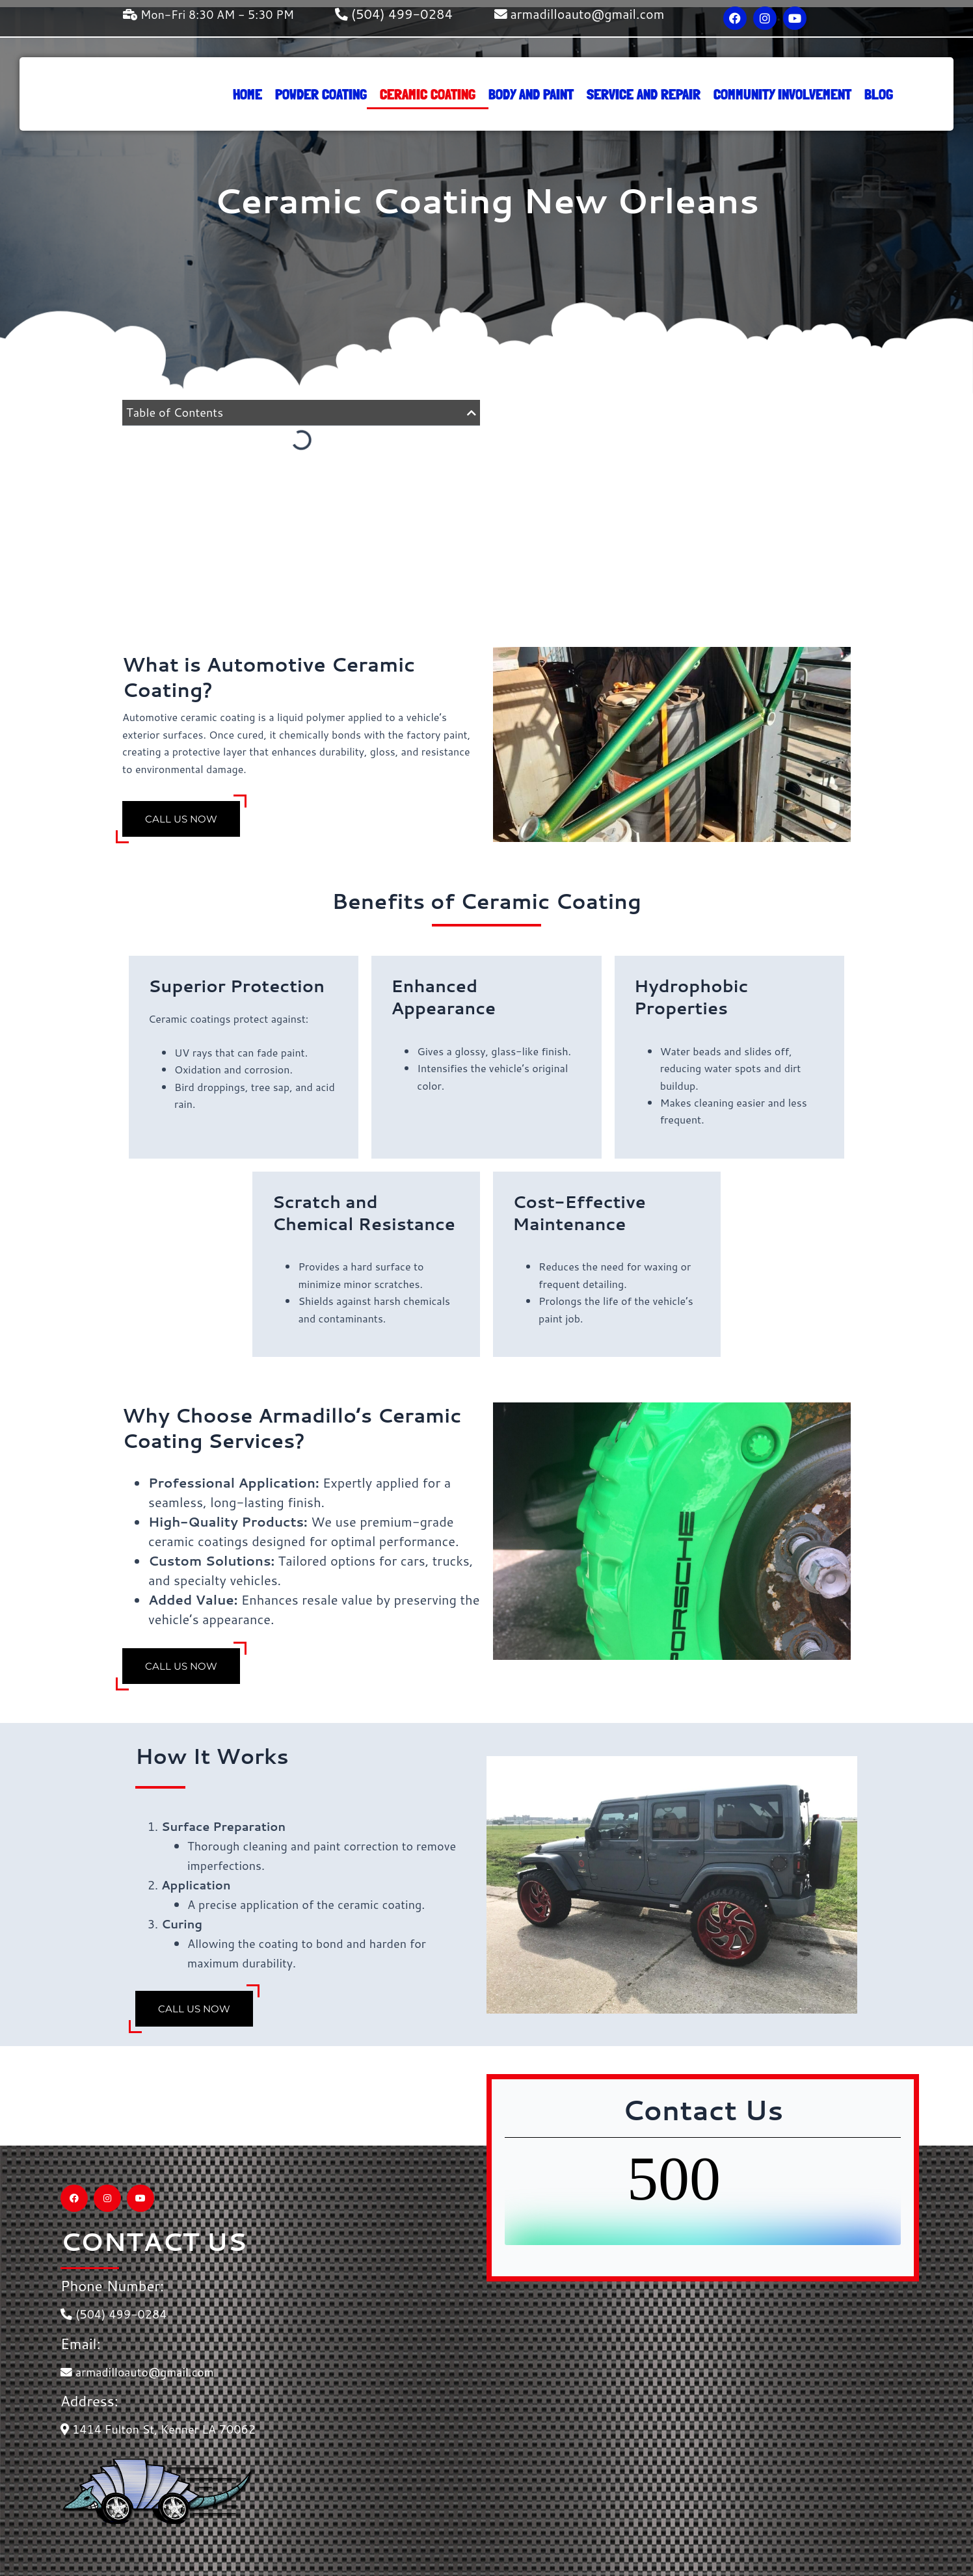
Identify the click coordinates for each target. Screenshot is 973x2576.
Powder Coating (321, 94)
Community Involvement (782, 94)
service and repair (643, 94)
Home (247, 94)
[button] (471, 413)
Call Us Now (182, 818)
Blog (878, 94)
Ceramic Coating (427, 94)
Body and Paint (531, 94)
